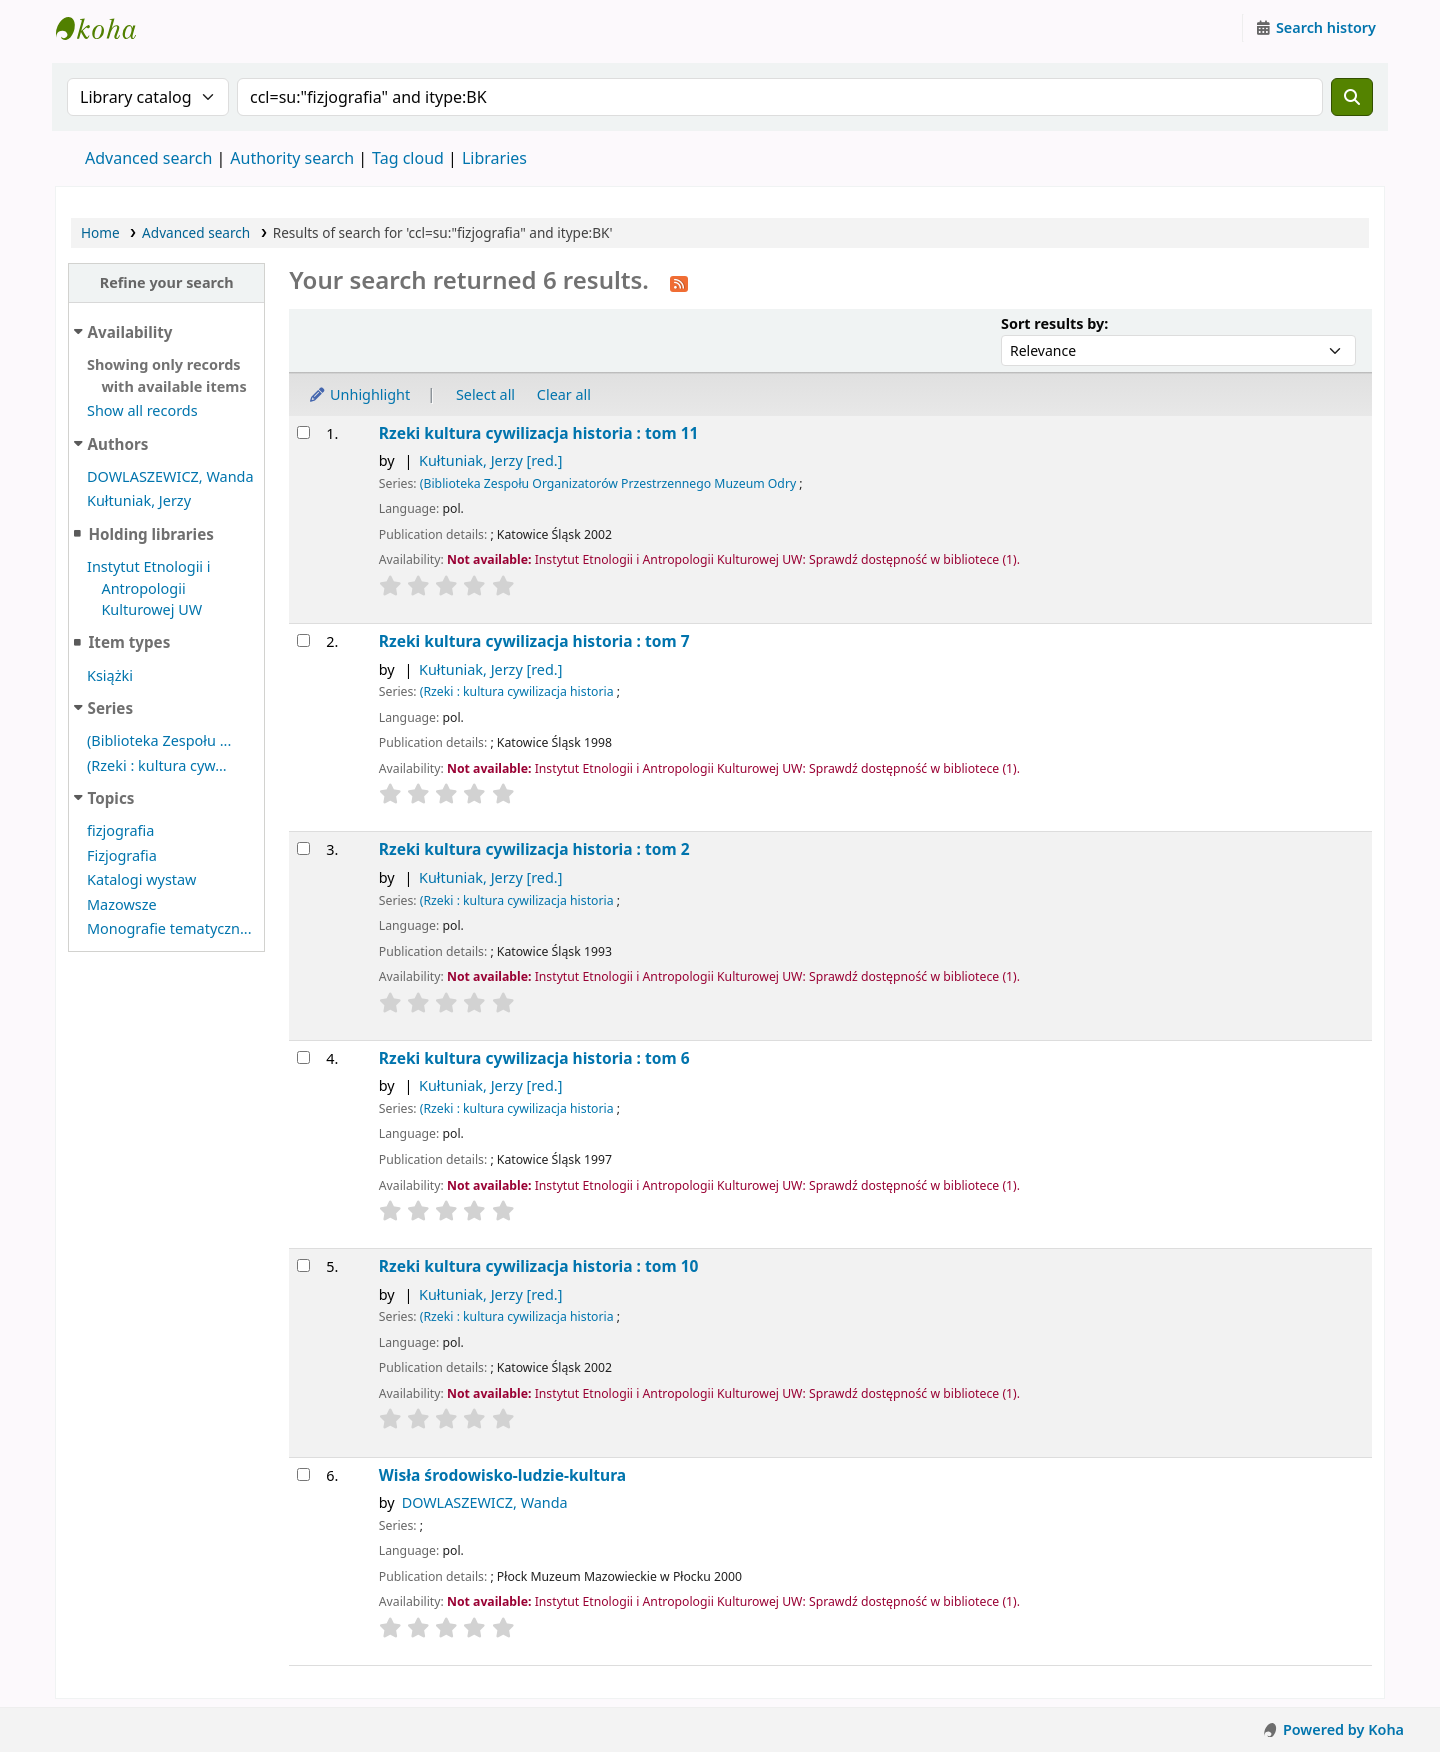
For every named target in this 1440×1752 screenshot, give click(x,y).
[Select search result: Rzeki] (303, 432)
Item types (129, 642)
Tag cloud (408, 158)
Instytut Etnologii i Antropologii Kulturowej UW (106, 28)
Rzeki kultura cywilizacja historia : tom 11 (539, 433)
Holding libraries (150, 534)
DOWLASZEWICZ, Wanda (170, 476)
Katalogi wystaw (141, 879)
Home (100, 232)
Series (110, 708)
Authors (118, 444)
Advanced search (148, 158)
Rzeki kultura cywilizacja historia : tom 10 (539, 1266)
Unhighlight (359, 394)
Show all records (142, 410)
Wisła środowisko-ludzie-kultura (502, 1475)
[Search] (1352, 97)
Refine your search (167, 282)
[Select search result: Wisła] (303, 1474)
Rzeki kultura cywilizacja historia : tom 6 (534, 1058)
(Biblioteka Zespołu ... (159, 740)
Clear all (564, 394)
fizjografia (120, 830)
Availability (130, 332)
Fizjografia (122, 855)
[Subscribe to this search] (679, 282)
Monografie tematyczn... (169, 928)
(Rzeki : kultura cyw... (157, 765)
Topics (111, 798)
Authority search (292, 158)
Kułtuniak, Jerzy (139, 500)
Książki (110, 675)
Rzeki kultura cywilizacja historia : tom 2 (534, 849)
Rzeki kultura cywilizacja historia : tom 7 (534, 641)
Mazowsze (122, 904)
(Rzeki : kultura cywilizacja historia (517, 691)
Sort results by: (1054, 323)
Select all (485, 394)
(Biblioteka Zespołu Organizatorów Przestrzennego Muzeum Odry (608, 483)
